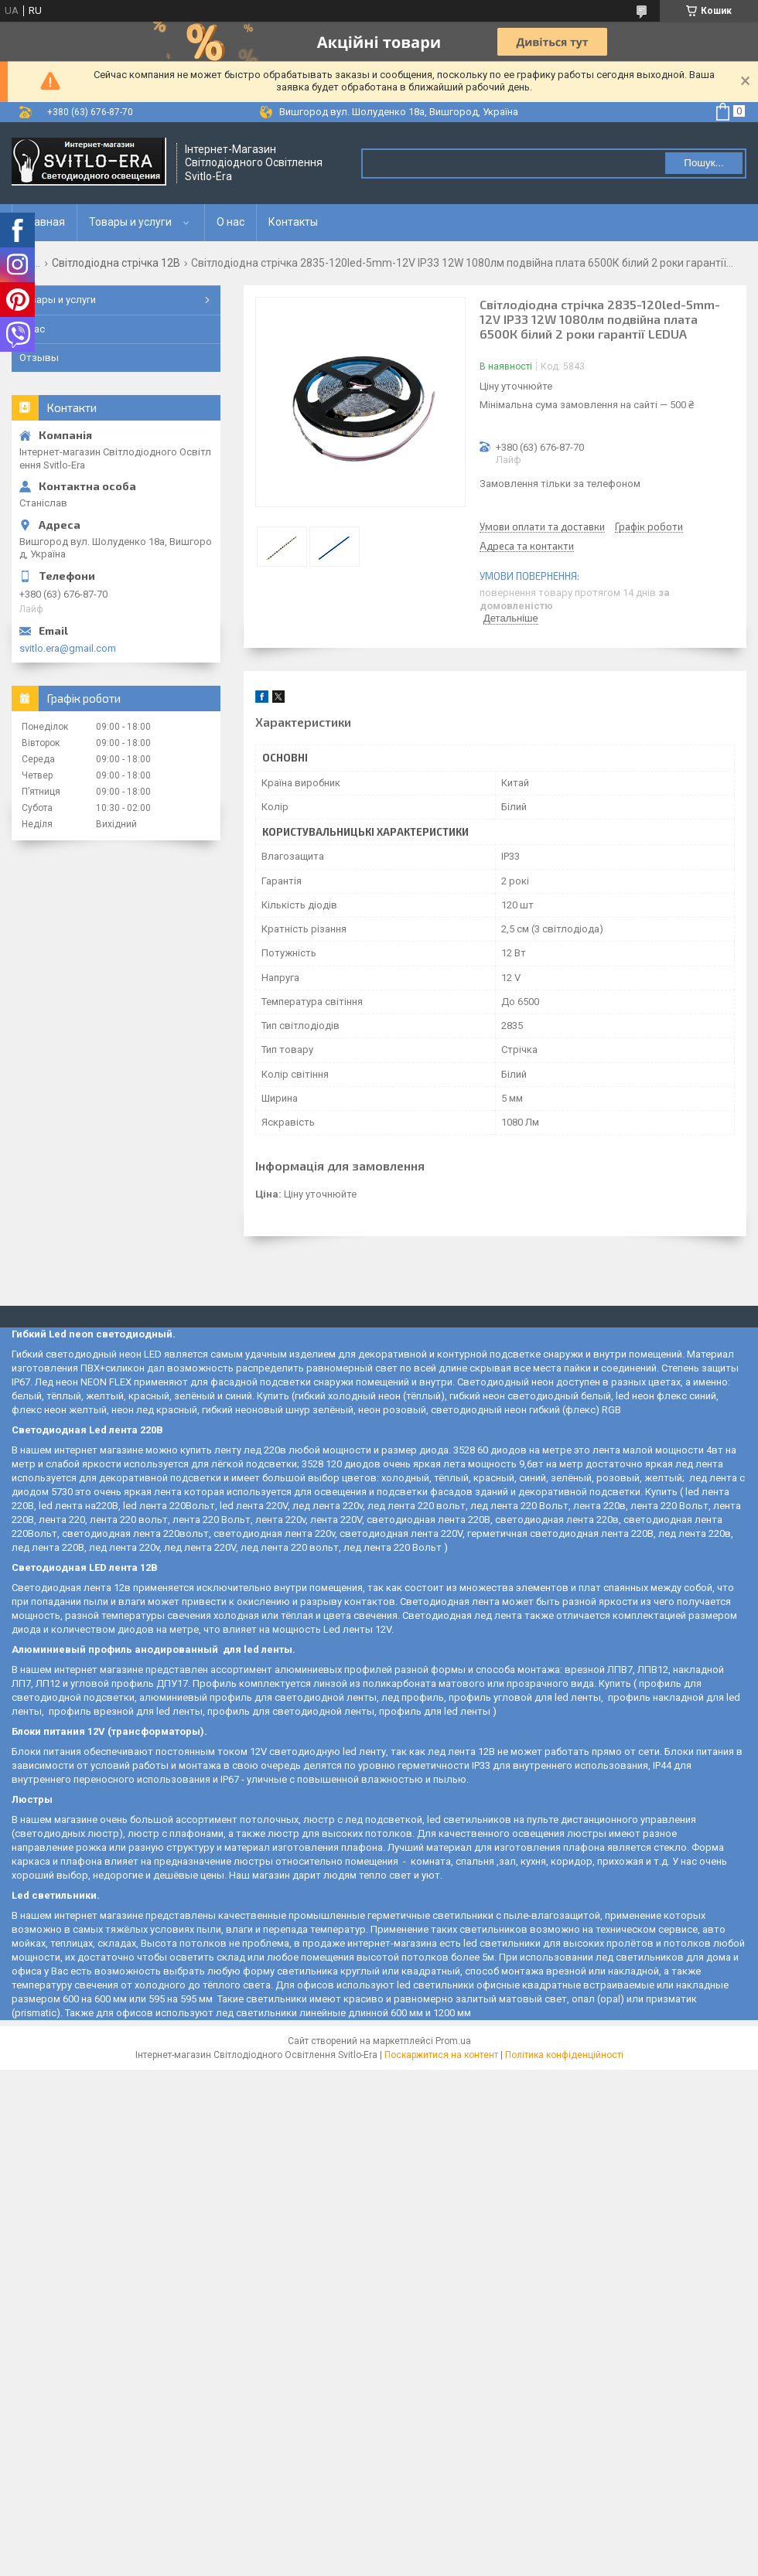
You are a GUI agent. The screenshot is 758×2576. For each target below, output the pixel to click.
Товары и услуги (130, 222)
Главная (44, 222)
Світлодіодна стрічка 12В (116, 263)
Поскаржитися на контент (441, 2055)
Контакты (293, 222)
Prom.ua (453, 2041)
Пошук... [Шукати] (703, 163)
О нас (230, 222)
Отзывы (39, 357)
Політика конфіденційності (564, 2055)
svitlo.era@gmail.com (67, 648)
